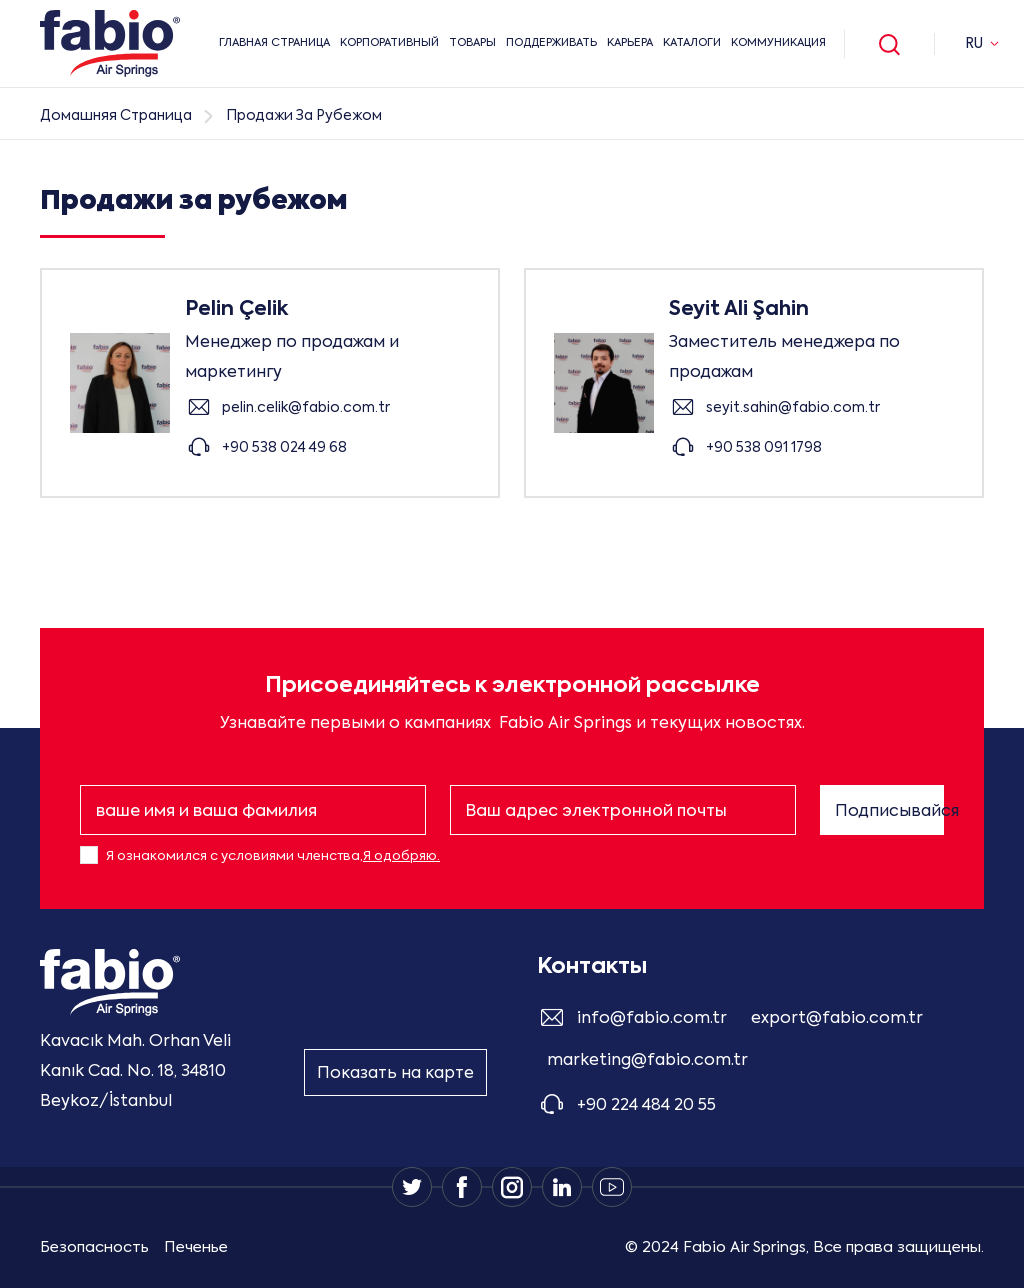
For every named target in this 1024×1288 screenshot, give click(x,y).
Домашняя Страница (116, 116)
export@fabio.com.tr (837, 1019)
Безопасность (94, 1247)
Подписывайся (889, 812)
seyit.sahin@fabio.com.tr (793, 407)
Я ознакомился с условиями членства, (273, 856)
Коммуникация (778, 43)
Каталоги (692, 43)
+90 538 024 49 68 (284, 447)
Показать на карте (395, 1074)
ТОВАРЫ (472, 43)
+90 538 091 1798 (764, 447)
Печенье (196, 1247)
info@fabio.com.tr (652, 1019)
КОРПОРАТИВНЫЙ (389, 43)
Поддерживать (551, 43)
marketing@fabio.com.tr (647, 1061)
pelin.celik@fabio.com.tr (306, 407)
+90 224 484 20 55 (646, 1106)
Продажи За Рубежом (304, 116)
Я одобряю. (401, 856)
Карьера (630, 43)
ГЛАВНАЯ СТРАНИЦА (274, 43)
